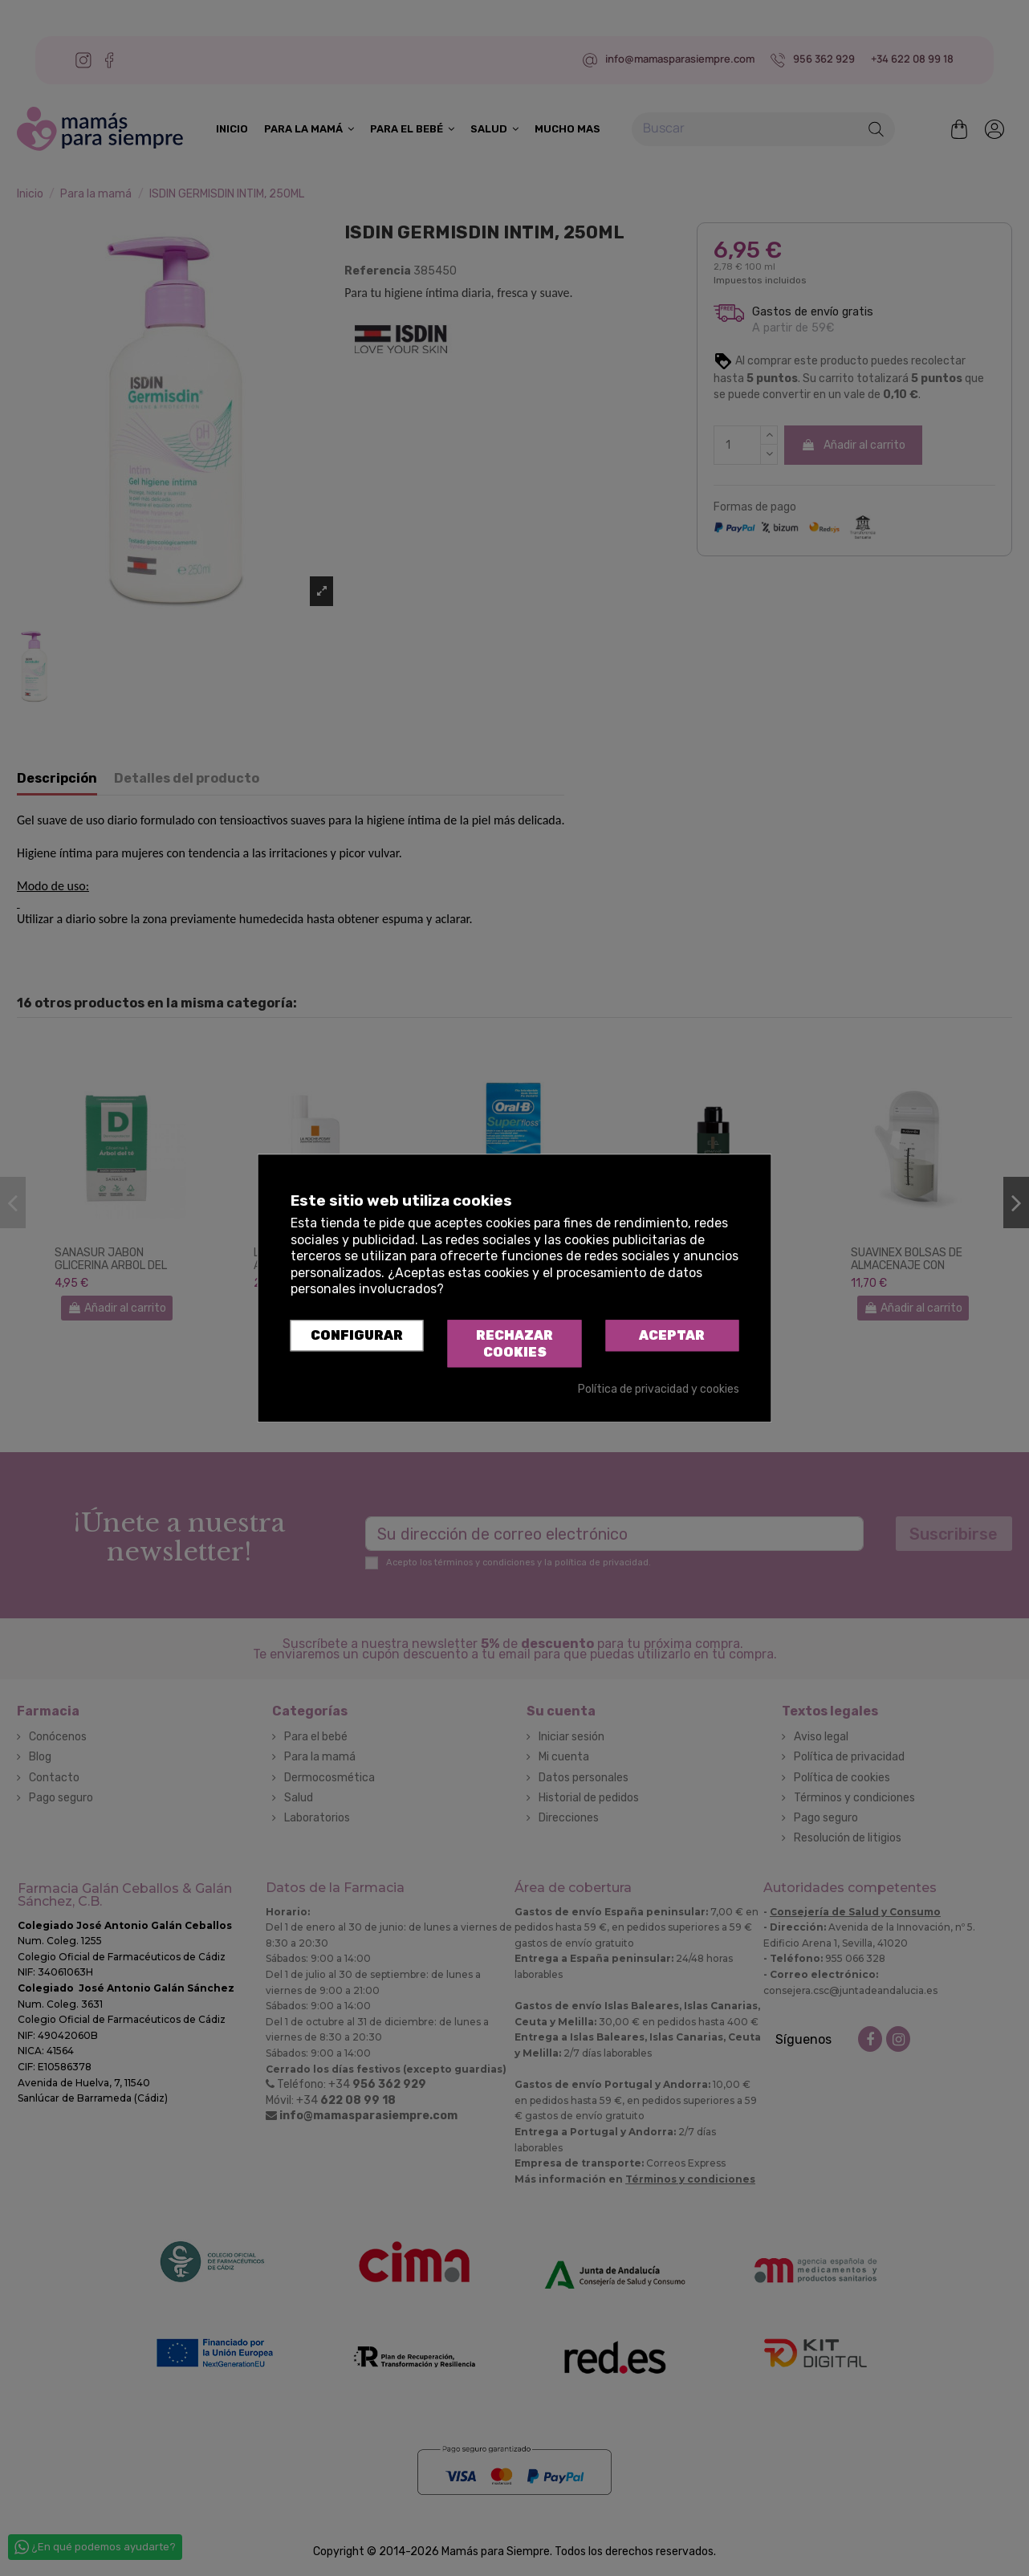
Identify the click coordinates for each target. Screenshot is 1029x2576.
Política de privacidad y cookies (658, 1390)
